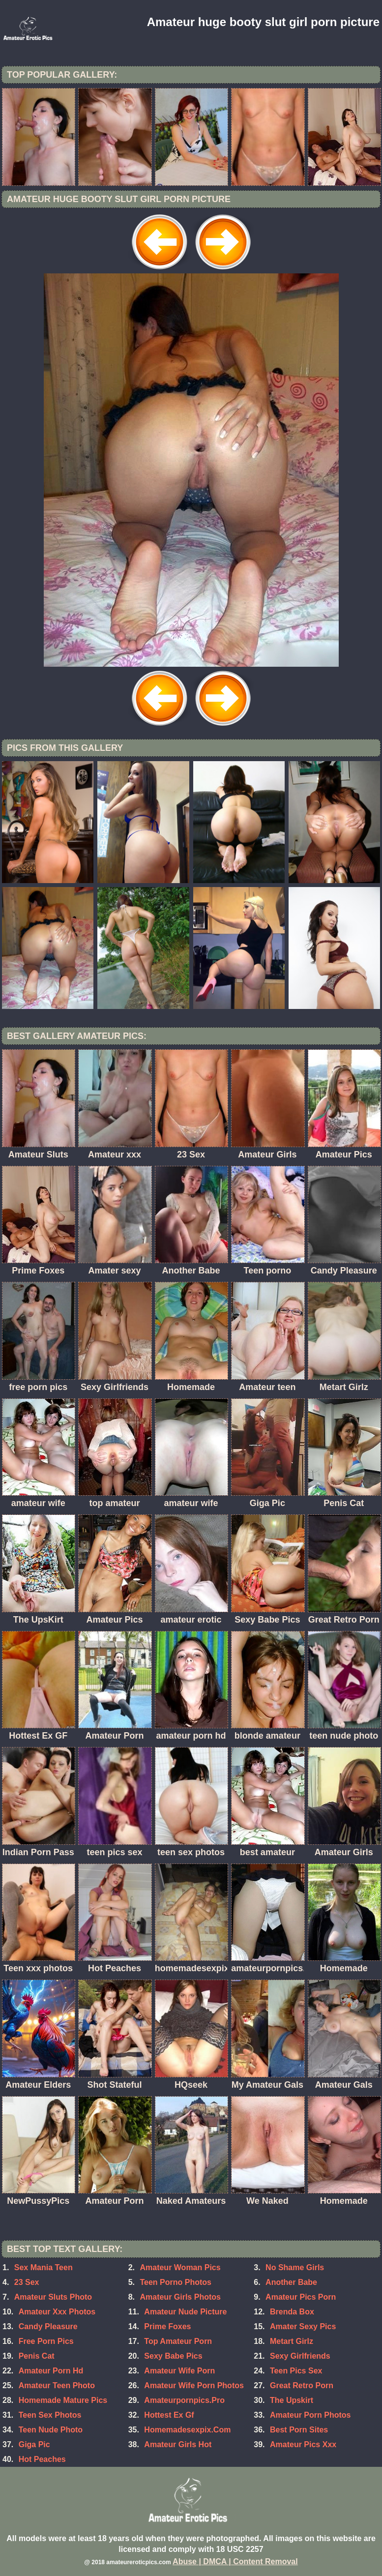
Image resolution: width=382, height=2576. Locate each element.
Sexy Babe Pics (173, 2356)
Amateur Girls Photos (180, 2297)
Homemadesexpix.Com (187, 2430)
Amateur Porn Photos (310, 2415)
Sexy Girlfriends (300, 2356)
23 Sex (26, 2282)
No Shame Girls (294, 2267)
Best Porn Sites (299, 2430)
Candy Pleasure (48, 2326)
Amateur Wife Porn (179, 2371)
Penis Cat (37, 2356)
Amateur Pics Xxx (303, 2444)
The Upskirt (291, 2400)
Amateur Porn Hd (51, 2371)
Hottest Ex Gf (169, 2415)
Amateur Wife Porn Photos (194, 2385)
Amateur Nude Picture (185, 2312)
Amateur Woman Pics (180, 2267)
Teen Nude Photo (51, 2430)
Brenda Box (292, 2312)
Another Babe (291, 2282)
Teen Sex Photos (50, 2415)
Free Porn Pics (46, 2341)
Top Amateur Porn (178, 2341)
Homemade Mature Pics (63, 2400)
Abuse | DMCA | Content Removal (235, 2561)
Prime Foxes (167, 2326)
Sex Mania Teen (43, 2267)
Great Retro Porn (301, 2385)
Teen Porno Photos (175, 2282)
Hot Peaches (42, 2459)
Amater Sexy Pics (303, 2326)
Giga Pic (34, 2444)
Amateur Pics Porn (300, 2297)
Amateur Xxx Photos (57, 2312)
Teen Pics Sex (296, 2371)
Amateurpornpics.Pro (184, 2400)
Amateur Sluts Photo (53, 2297)
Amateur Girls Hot (177, 2444)
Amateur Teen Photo (57, 2385)
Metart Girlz (291, 2341)
